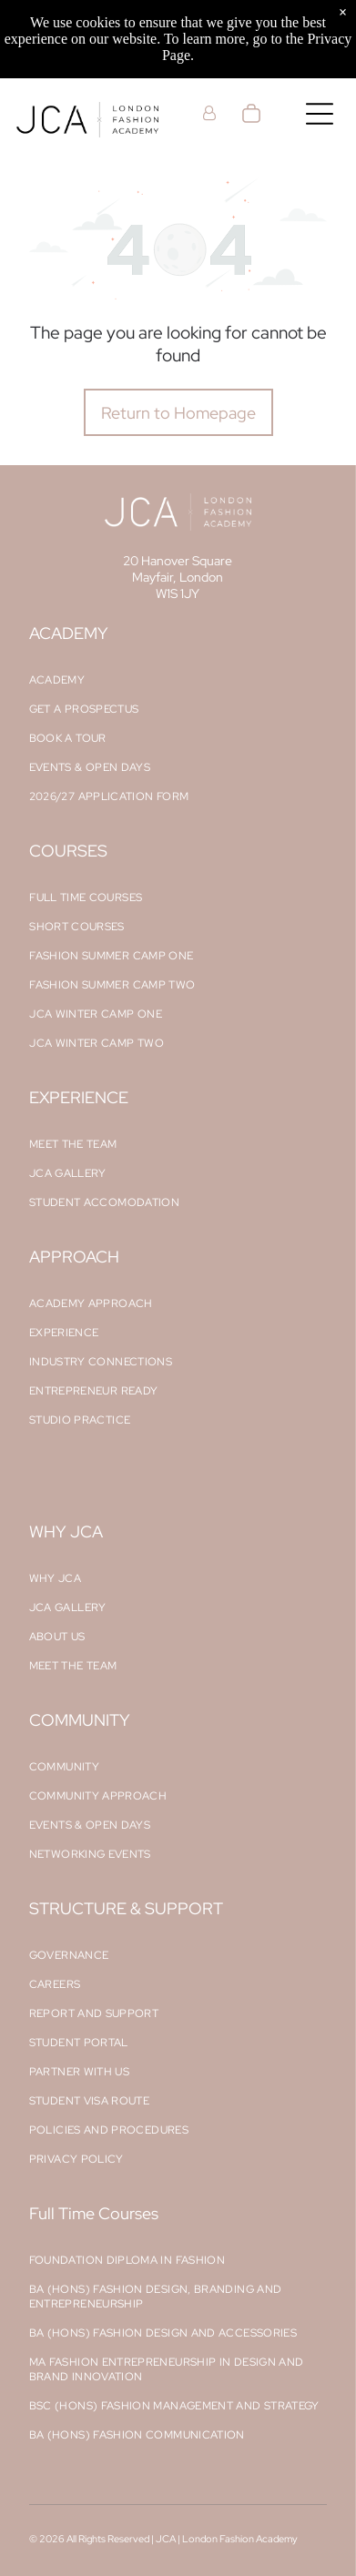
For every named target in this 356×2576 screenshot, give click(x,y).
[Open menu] (319, 113)
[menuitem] (178, 680)
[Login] (209, 113)
